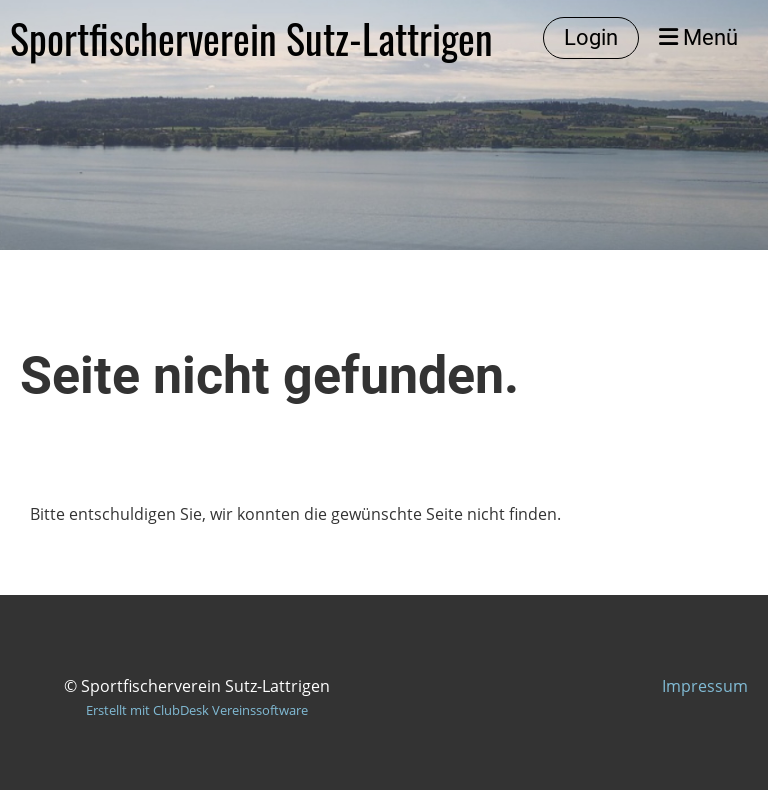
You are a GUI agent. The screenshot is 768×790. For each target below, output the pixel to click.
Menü (698, 37)
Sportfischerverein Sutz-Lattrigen (251, 38)
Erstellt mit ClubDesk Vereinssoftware (197, 710)
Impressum (705, 686)
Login (591, 37)
